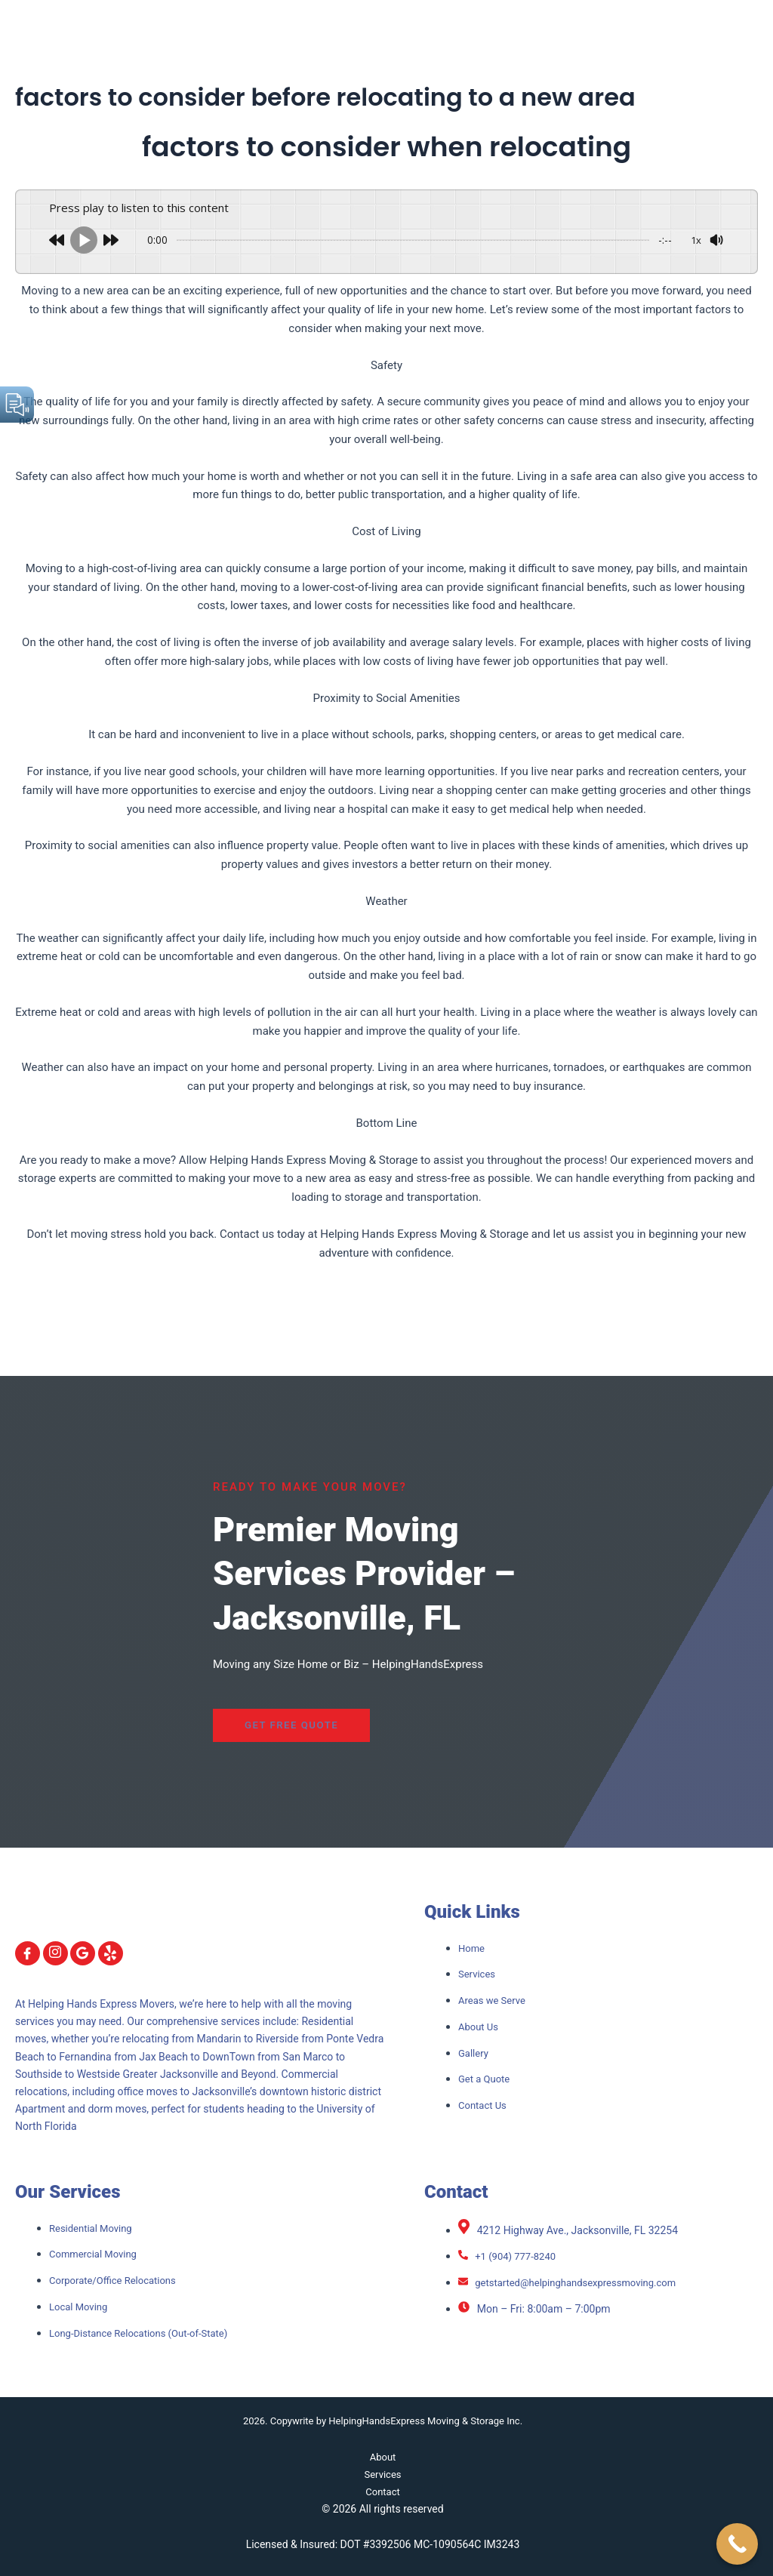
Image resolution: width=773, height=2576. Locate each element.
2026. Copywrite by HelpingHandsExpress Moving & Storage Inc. (383, 2420)
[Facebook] (27, 1953)
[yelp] (110, 1953)
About (382, 2457)
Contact (383, 2491)
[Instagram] (55, 1953)
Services (383, 2474)
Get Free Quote (258, 1725)
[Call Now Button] (737, 2544)
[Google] (82, 1953)
